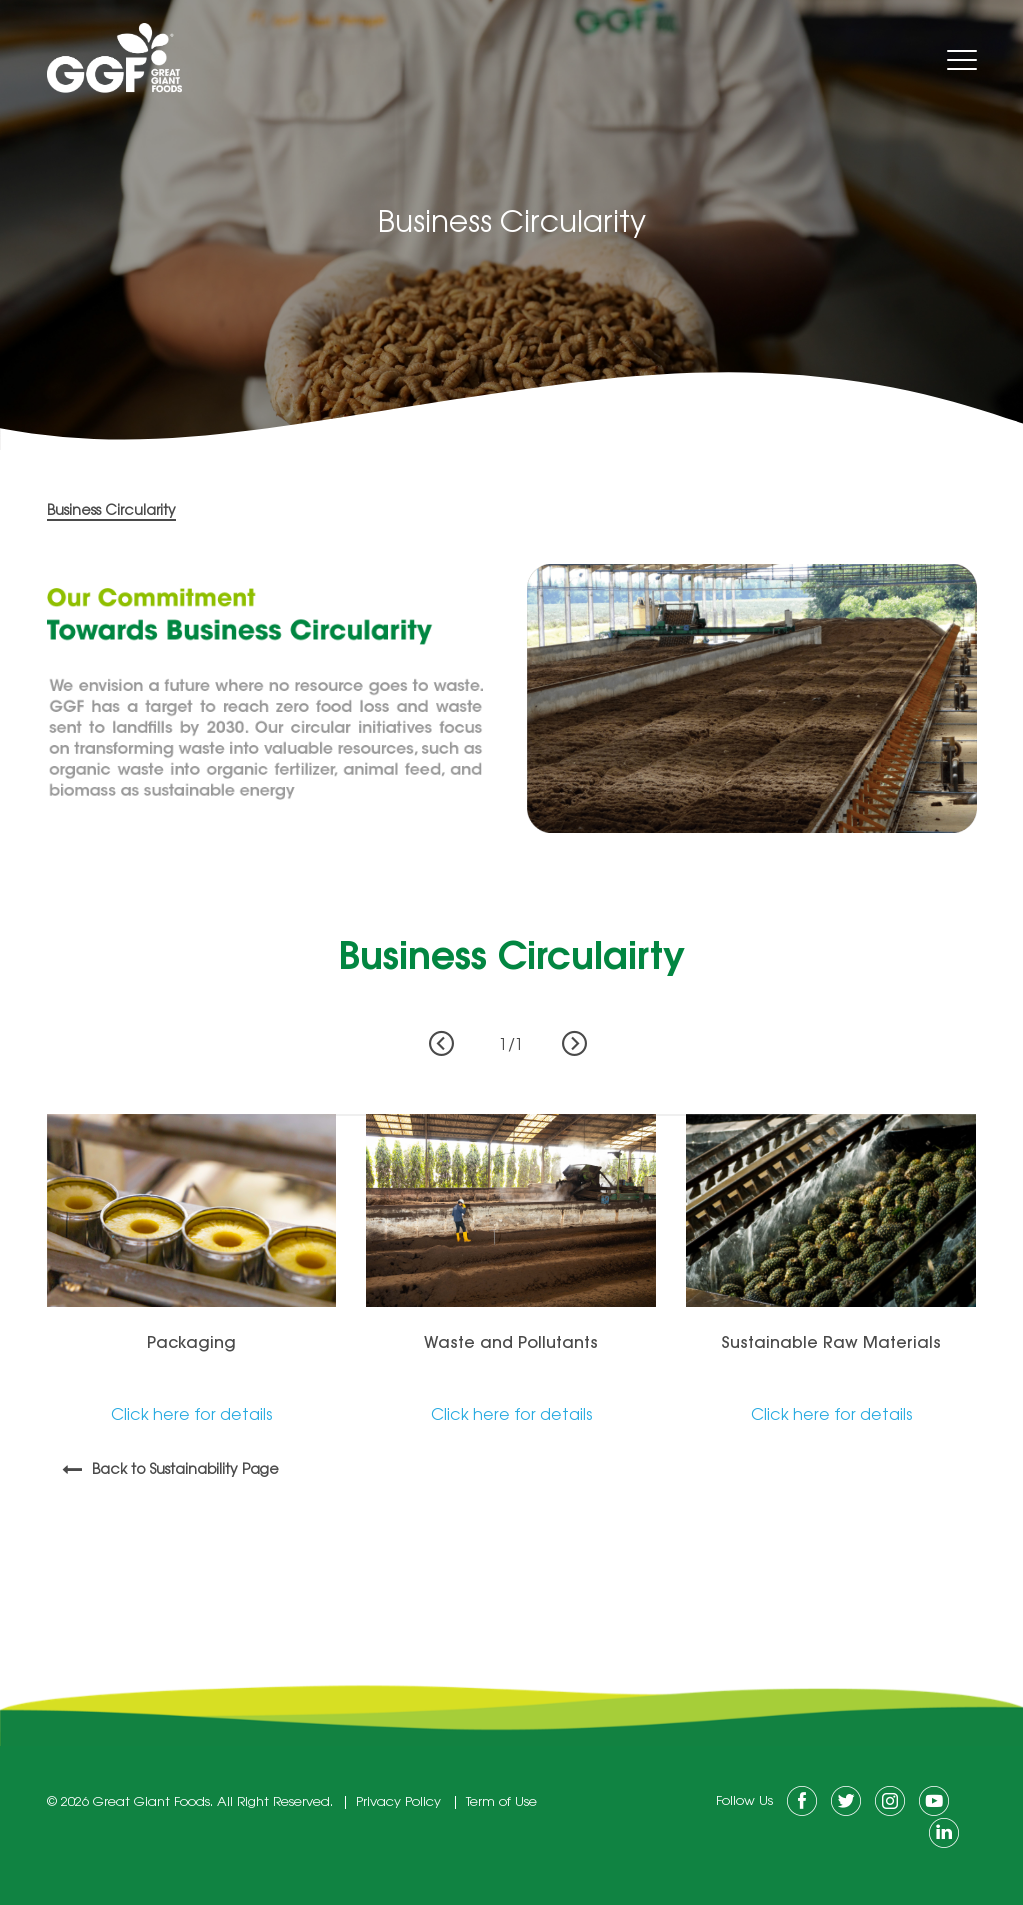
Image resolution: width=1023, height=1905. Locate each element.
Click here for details (191, 1416)
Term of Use (501, 1802)
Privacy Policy (398, 1802)
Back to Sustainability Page (185, 1471)
